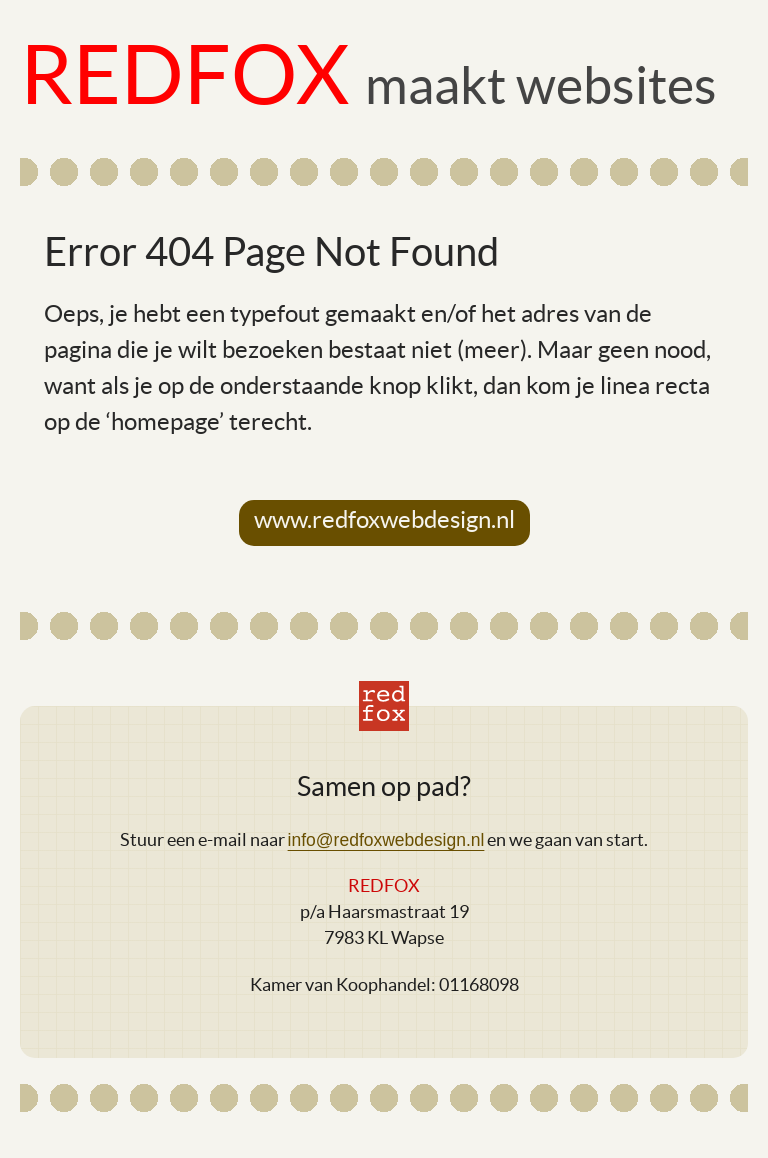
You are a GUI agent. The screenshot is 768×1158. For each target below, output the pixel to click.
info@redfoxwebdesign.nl (386, 840)
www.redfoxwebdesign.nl (384, 519)
